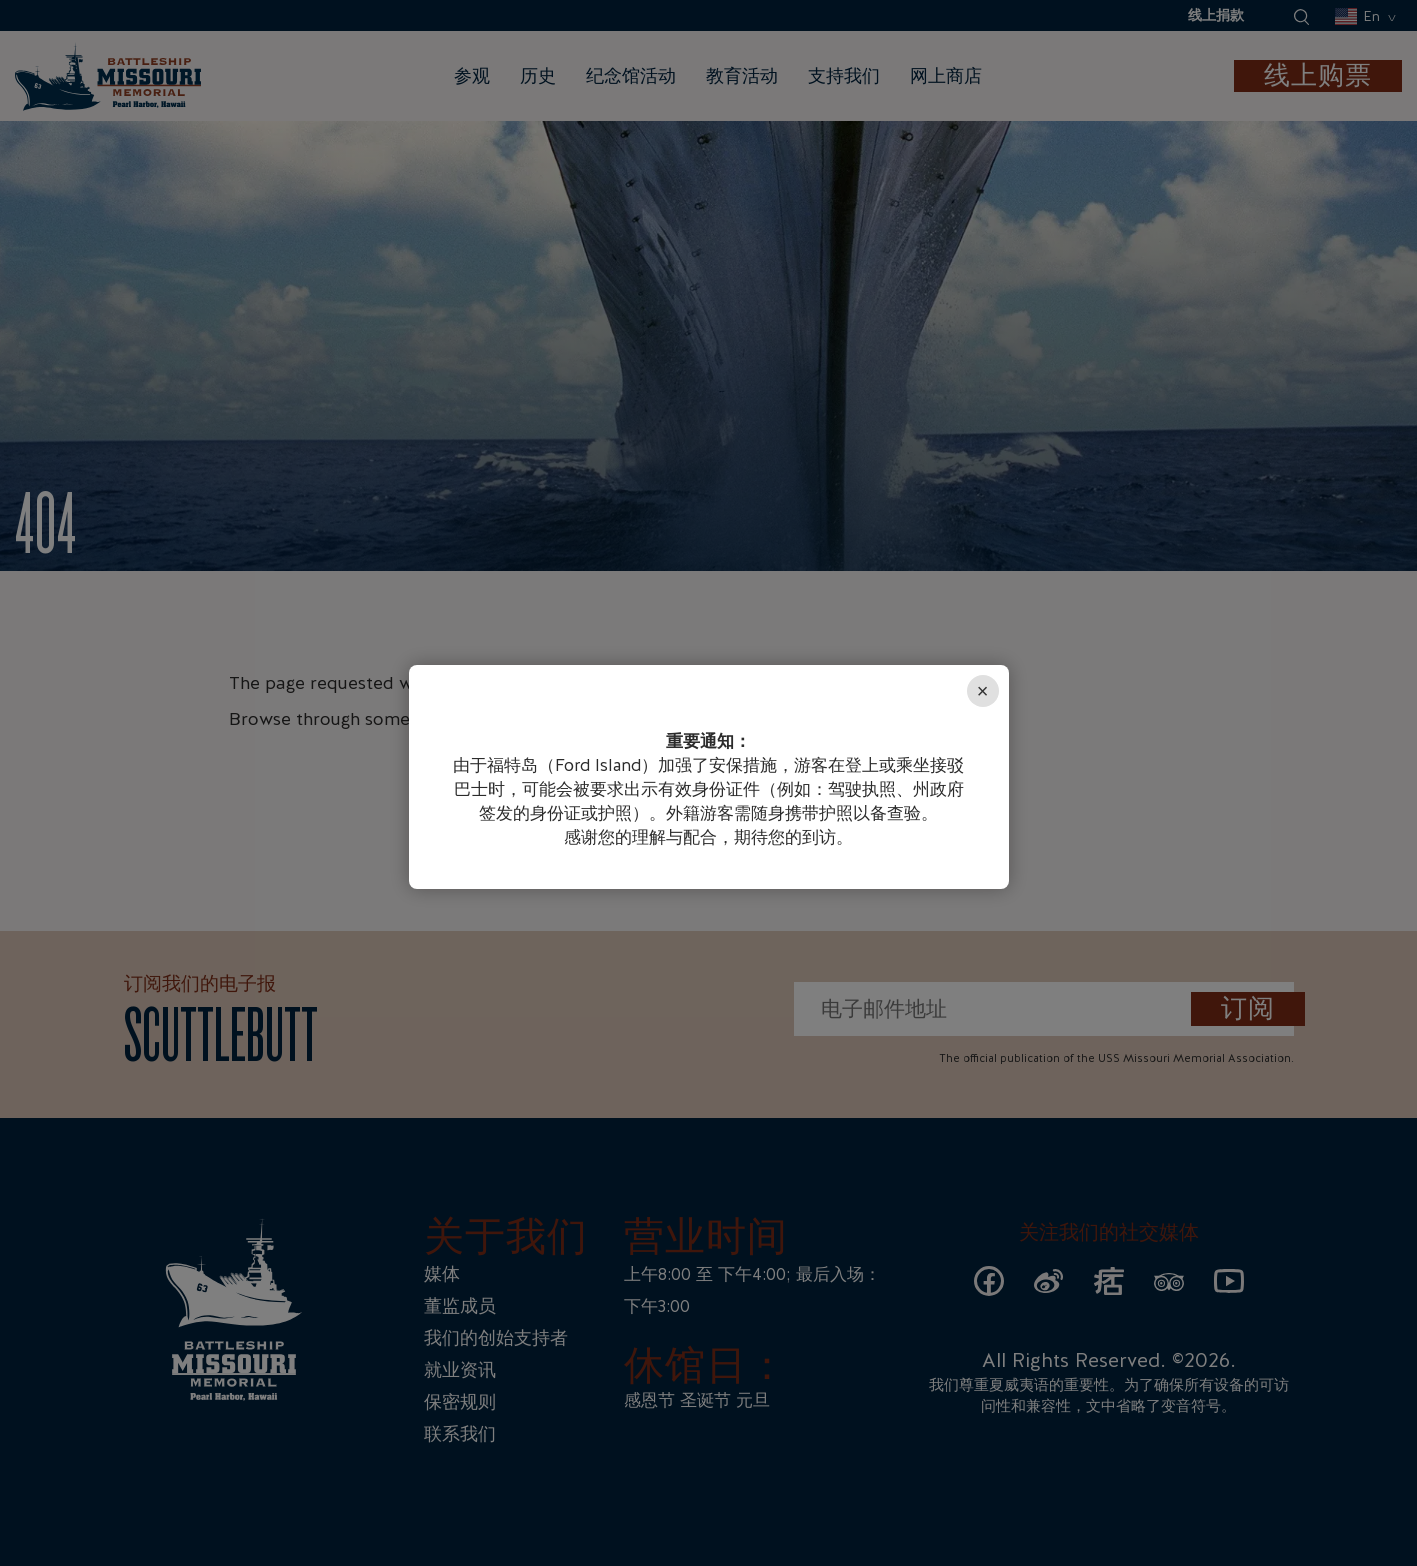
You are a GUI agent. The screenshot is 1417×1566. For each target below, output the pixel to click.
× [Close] (983, 691)
